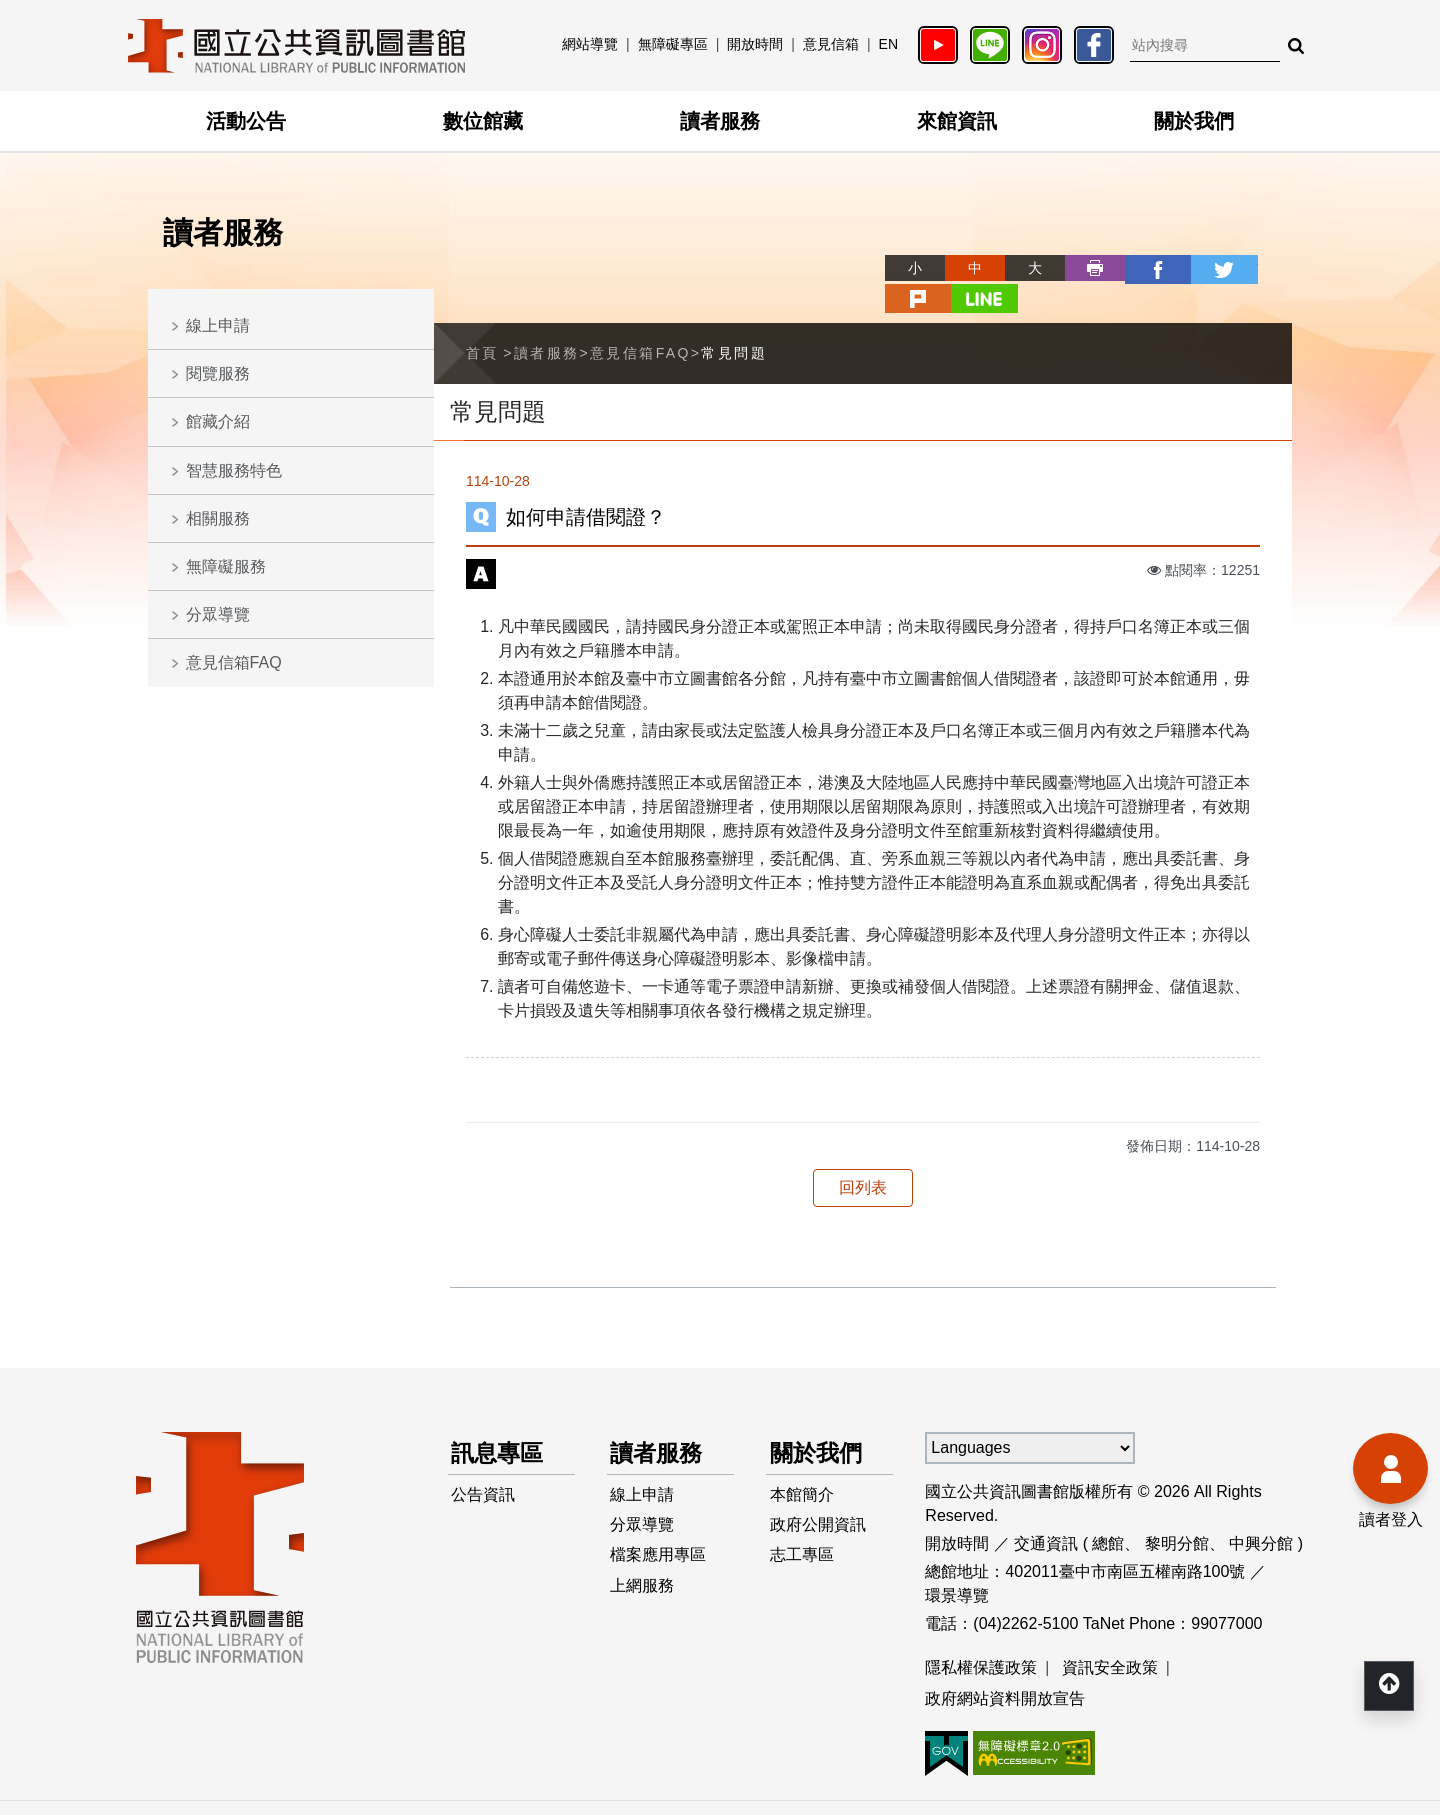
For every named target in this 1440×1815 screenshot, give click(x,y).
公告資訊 (484, 1464)
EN (888, 44)
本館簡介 (802, 1464)
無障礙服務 (226, 566)
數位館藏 (483, 121)
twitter (1142, 268)
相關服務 (218, 518)
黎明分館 (1177, 1511)
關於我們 (1194, 121)
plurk (1202, 268)
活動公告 (246, 121)
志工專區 (802, 1528)
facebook (1082, 268)
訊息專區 (500, 1421)
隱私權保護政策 (981, 1635)
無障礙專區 (673, 44)
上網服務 (643, 1560)
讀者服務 (720, 121)
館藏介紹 (218, 421)
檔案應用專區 (659, 1528)
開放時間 (755, 44)
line (1262, 268)
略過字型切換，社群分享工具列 (820, 249)
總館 (1108, 1511)
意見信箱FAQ (234, 662)
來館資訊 (957, 121)
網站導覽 (590, 44)
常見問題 (734, 321)
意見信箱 (831, 44)
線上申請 (218, 325)
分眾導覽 (218, 614)
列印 (1022, 268)
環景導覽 (957, 1563)
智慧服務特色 (234, 470)
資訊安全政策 (1110, 1635)
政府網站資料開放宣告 (1005, 1667)
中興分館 (1261, 1511)
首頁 (482, 321)
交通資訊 (1046, 1511)
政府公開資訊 (818, 1496)
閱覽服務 (218, 373)
